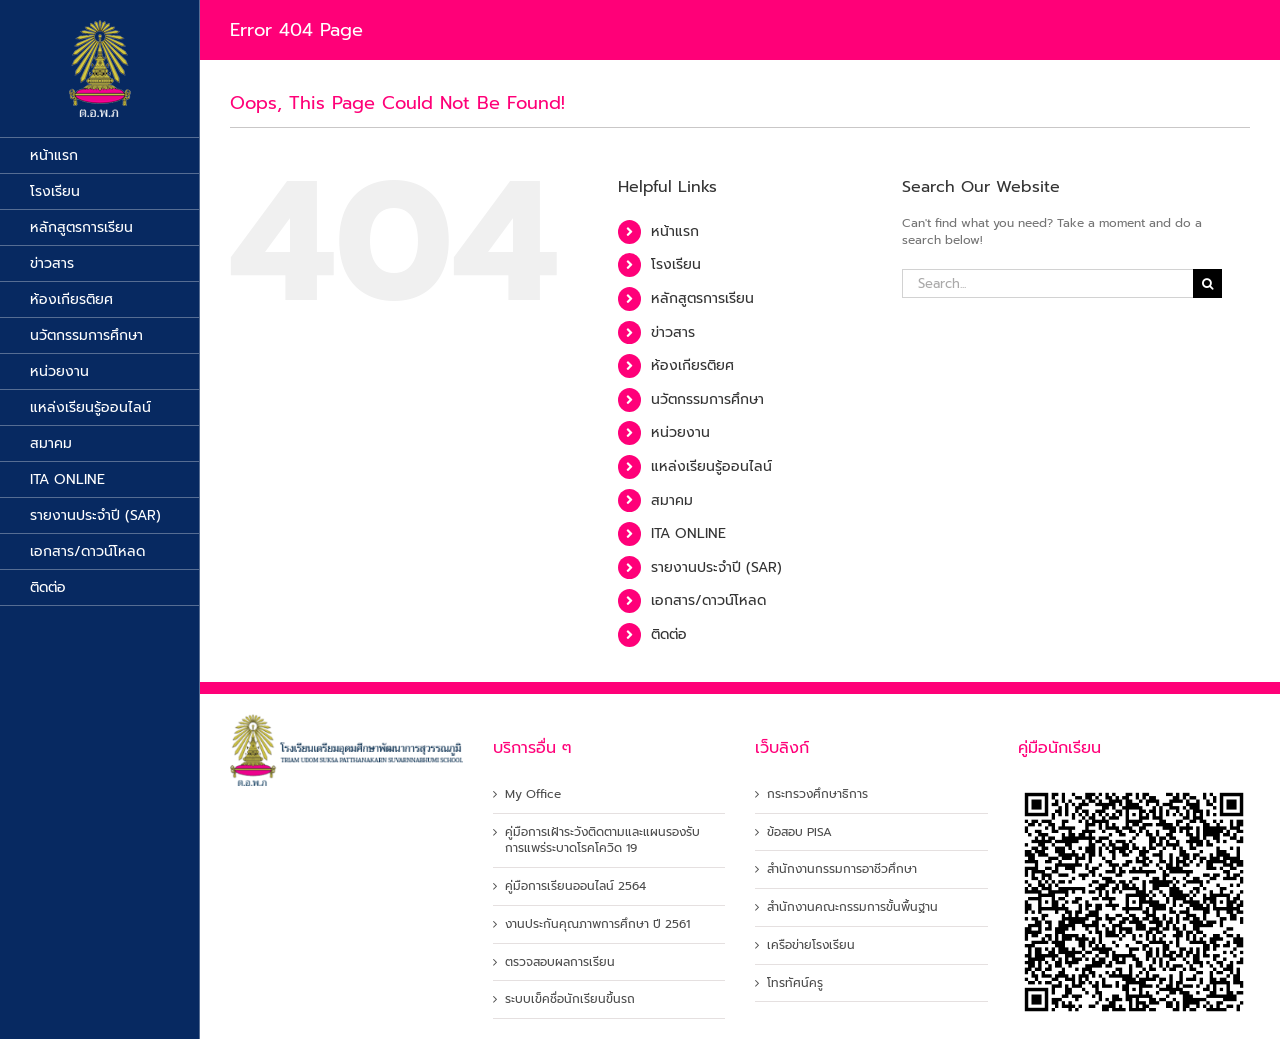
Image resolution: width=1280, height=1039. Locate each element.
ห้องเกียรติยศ (692, 365)
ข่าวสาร (673, 332)
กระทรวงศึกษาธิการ (817, 794)
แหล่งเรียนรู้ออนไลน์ (711, 466)
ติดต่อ (669, 634)
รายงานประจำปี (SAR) (716, 567)
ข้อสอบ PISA (799, 832)
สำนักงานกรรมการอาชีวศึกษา (842, 869)
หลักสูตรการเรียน (702, 298)
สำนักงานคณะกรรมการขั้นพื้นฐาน (852, 907)
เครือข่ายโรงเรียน (811, 945)
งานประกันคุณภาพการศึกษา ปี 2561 (597, 924)
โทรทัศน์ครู (795, 983)
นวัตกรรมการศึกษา (707, 399)
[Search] (1207, 283)
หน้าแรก (675, 231)
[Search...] (1047, 283)
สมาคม (672, 500)
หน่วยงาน (680, 432)
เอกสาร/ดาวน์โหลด (708, 600)
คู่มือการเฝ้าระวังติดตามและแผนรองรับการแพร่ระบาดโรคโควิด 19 (602, 841)
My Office (533, 794)
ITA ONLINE (688, 533)
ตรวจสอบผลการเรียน (560, 962)
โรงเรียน (676, 264)
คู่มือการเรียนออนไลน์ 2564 (575, 886)
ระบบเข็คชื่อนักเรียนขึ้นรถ (570, 999)
